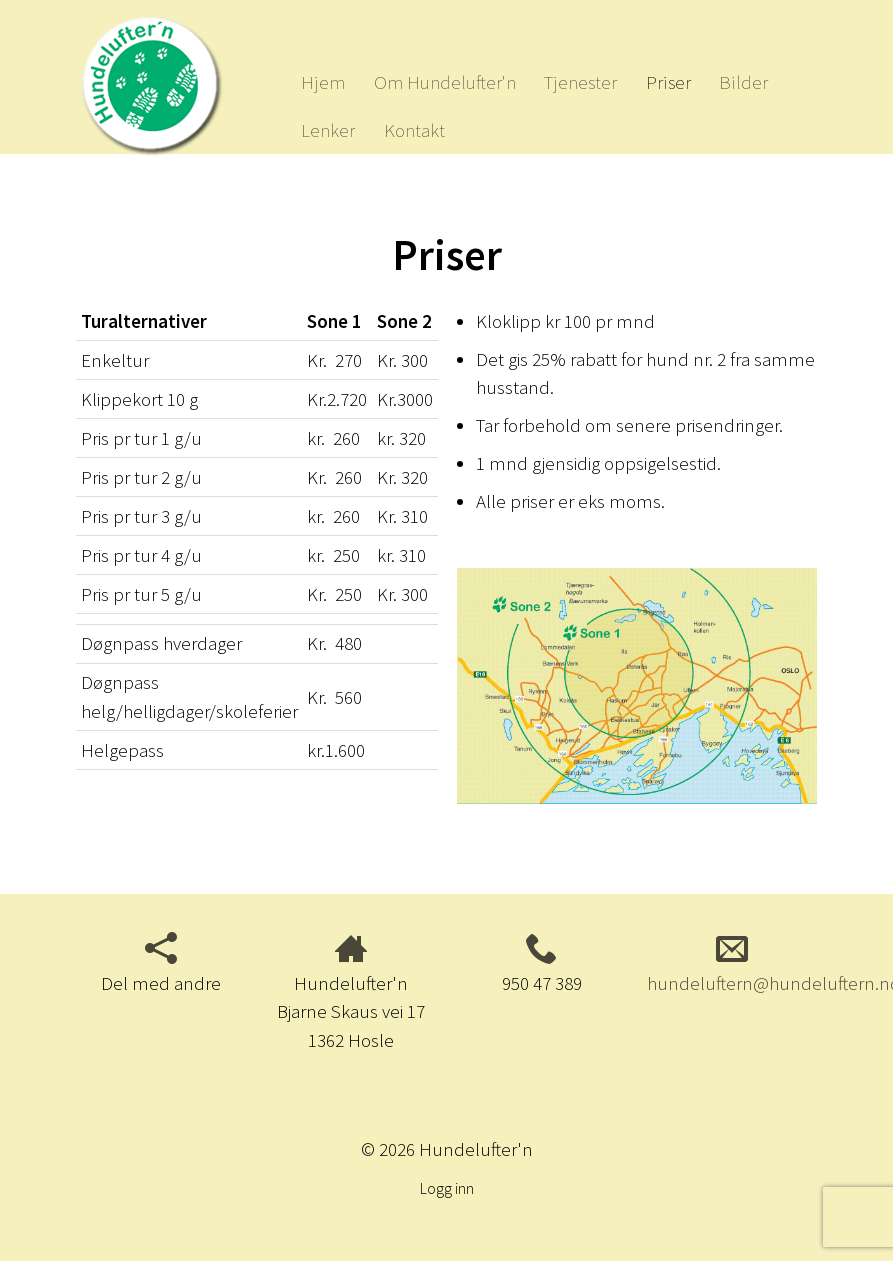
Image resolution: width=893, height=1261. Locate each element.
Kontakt (414, 130)
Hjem (323, 82)
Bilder (743, 82)
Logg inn (447, 1188)
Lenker (328, 130)
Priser (668, 82)
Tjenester (580, 82)
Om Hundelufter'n (445, 82)
